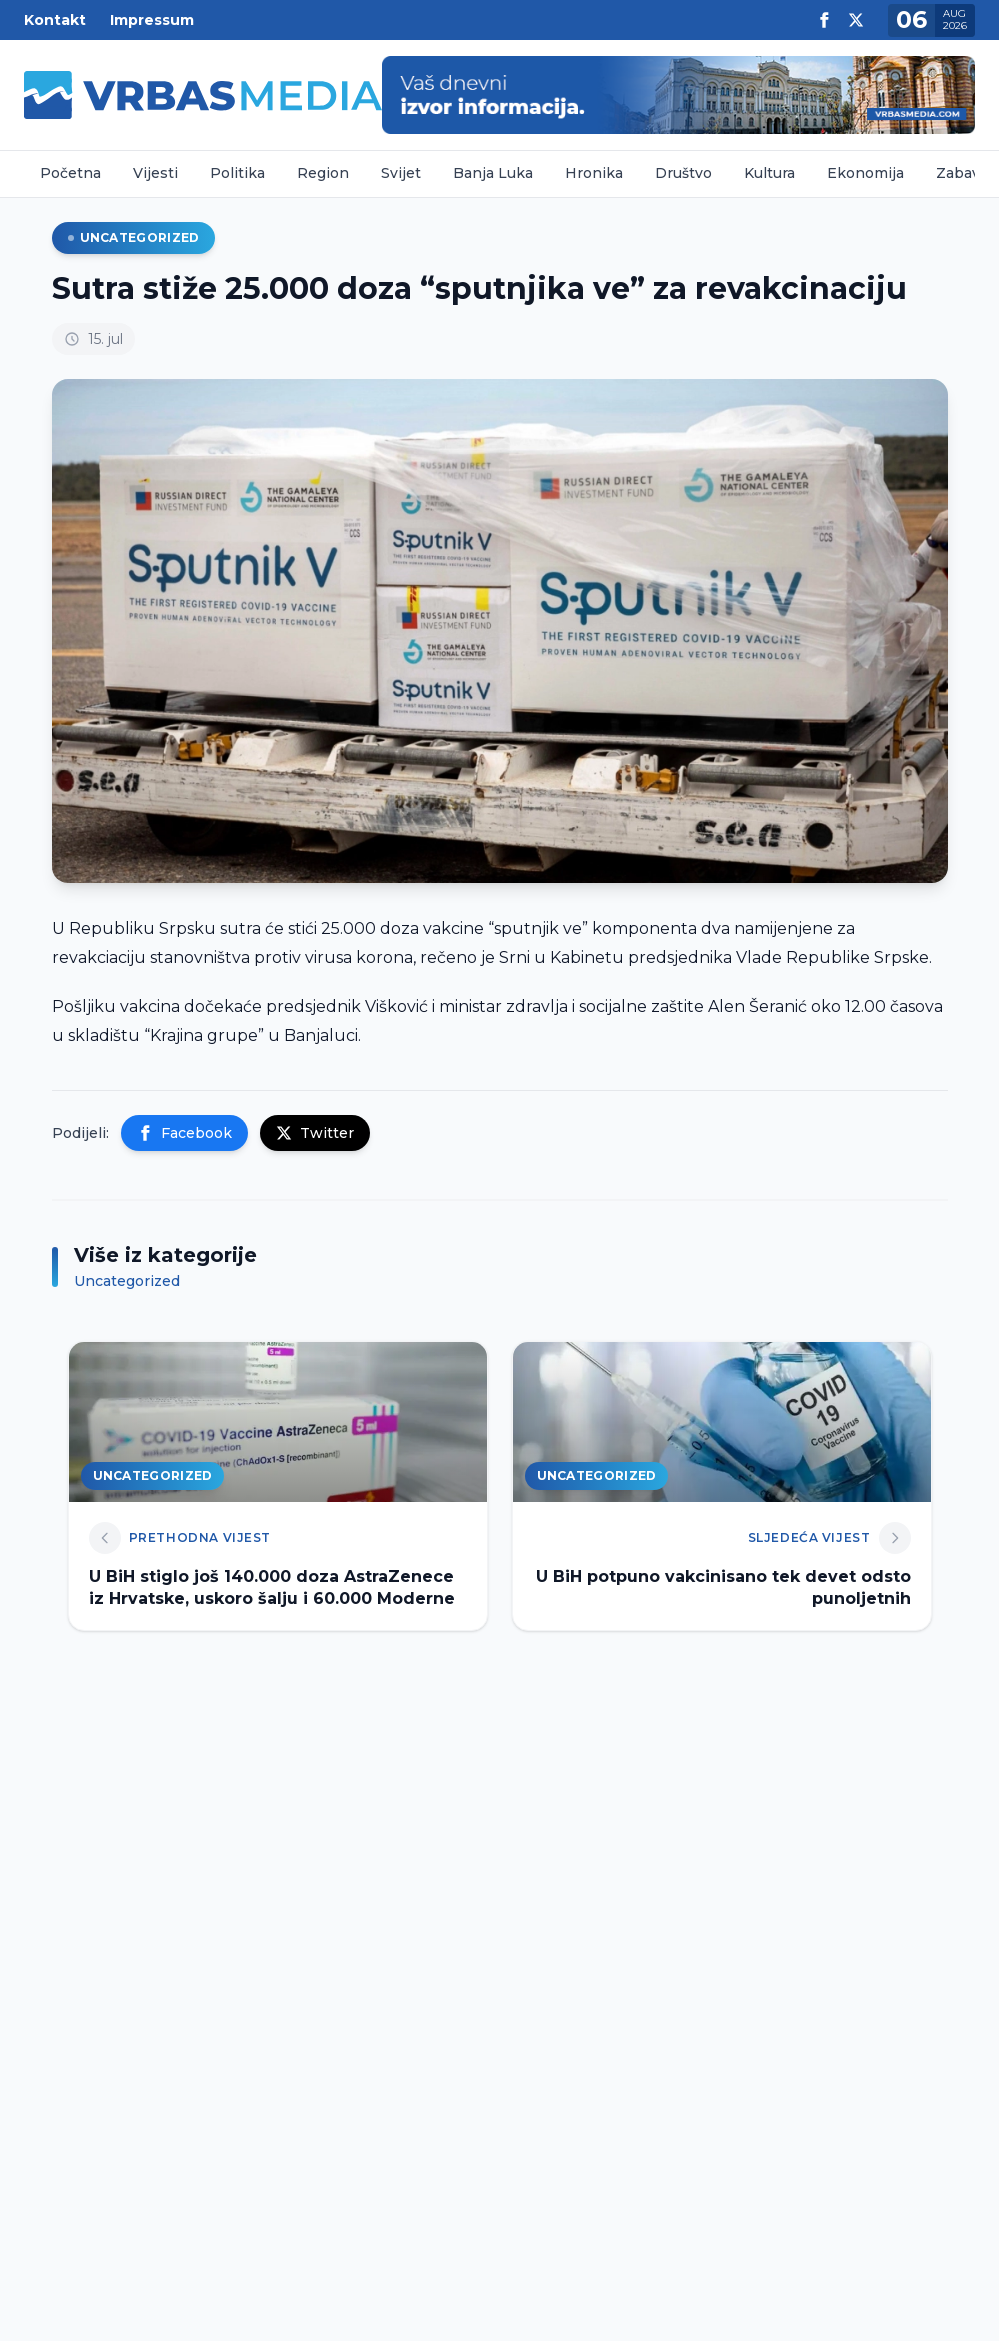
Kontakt (55, 20)
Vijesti (155, 173)
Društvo (683, 173)
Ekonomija (865, 173)
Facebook (184, 1133)
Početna (70, 173)
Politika (237, 173)
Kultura (769, 173)
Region (323, 173)
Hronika (594, 173)
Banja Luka (493, 173)
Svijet (401, 173)
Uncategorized (134, 237)
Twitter (315, 1133)
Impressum (152, 20)
